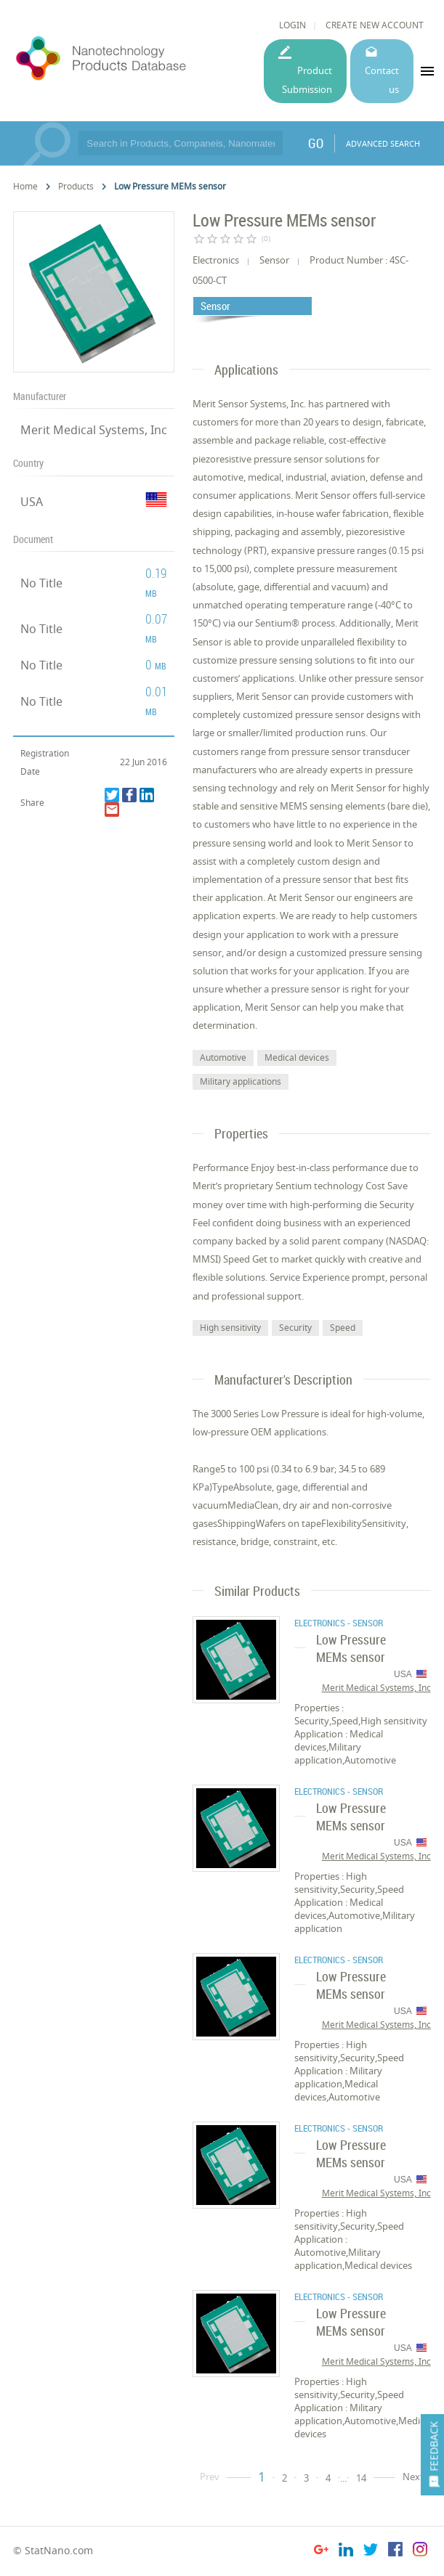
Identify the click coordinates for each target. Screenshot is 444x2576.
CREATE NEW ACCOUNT (375, 25)
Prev (209, 2476)
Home (25, 186)
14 (361, 2478)
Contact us (382, 79)
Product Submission (307, 79)
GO (315, 143)
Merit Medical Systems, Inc (93, 430)
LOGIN (292, 25)
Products (76, 186)
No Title (41, 583)
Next (413, 2476)
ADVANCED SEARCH (383, 143)
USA (31, 502)
